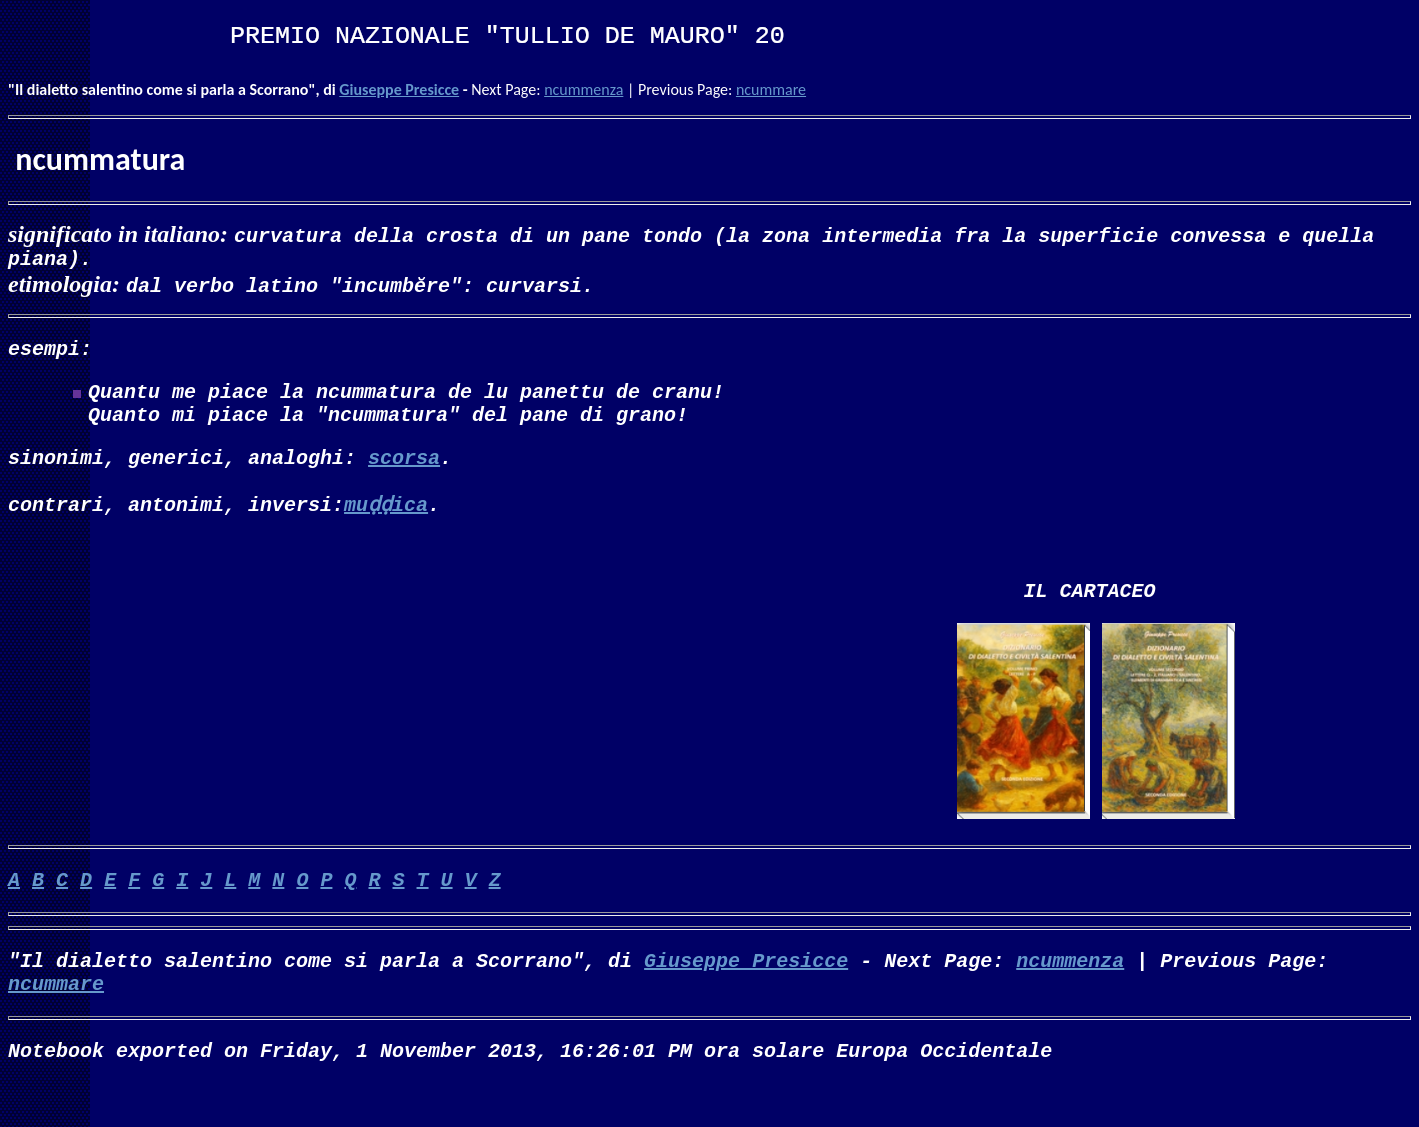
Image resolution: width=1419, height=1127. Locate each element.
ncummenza (583, 89)
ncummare (771, 89)
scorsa (404, 476)
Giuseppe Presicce (399, 89)
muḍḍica (386, 523)
